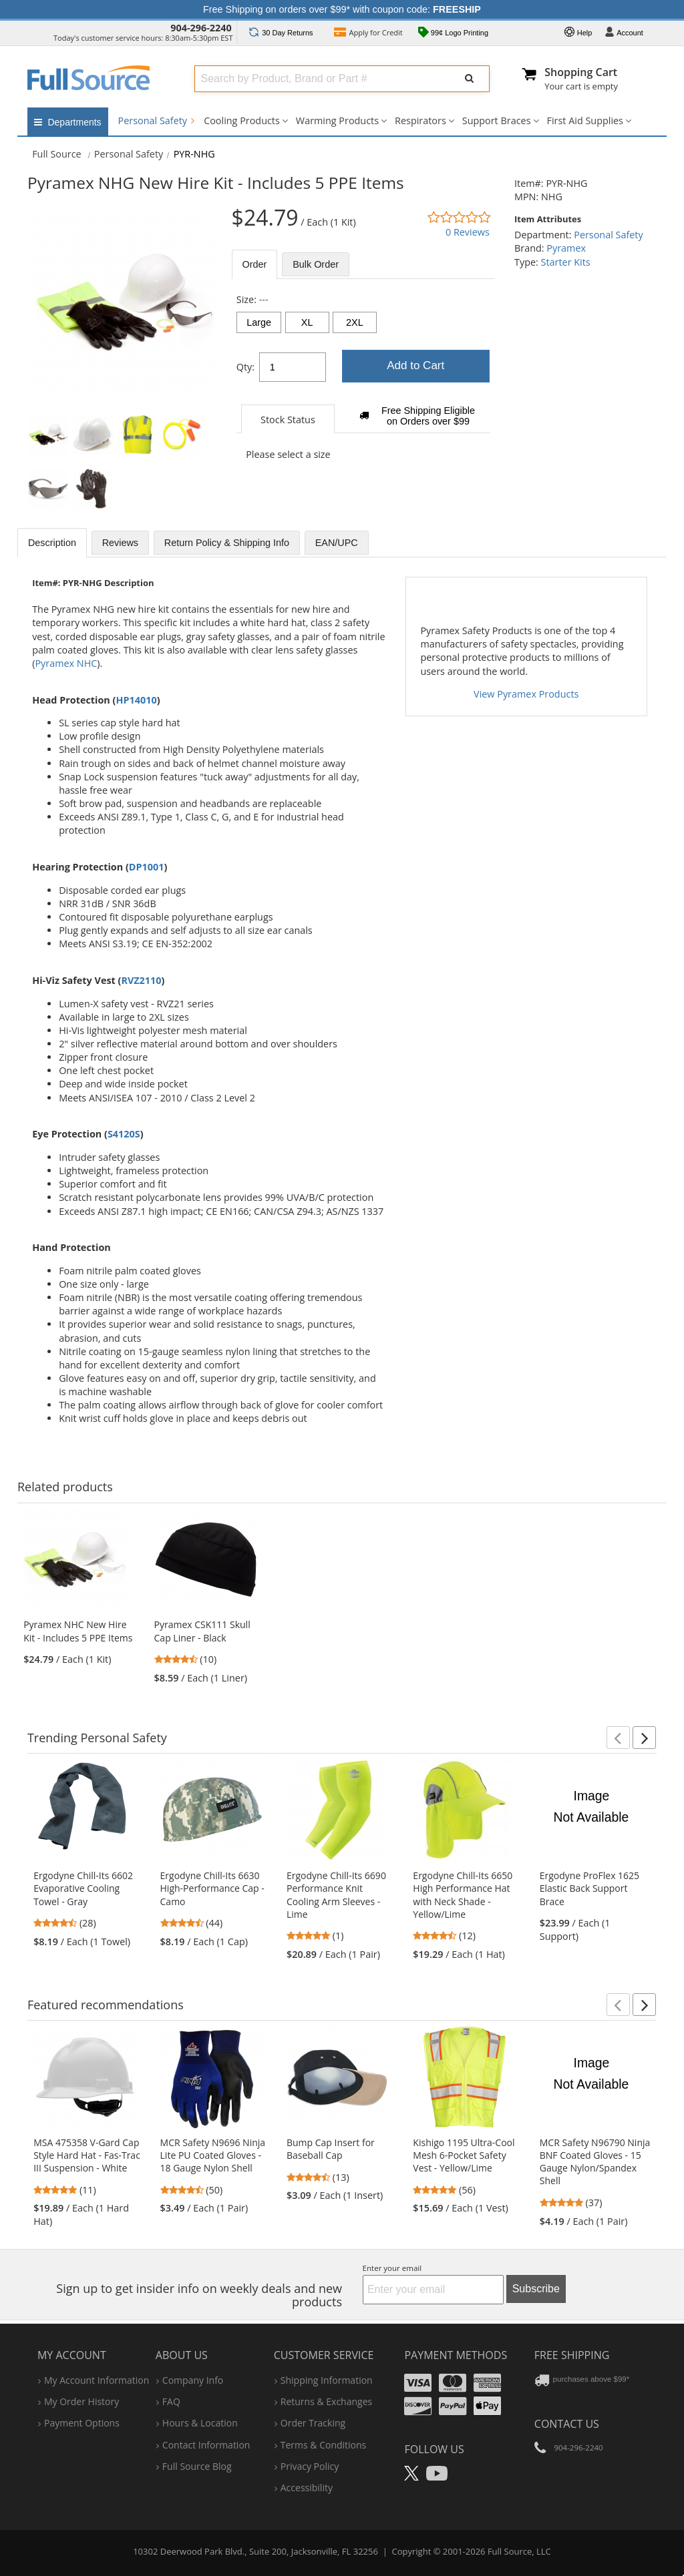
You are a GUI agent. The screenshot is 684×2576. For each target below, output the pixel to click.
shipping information (327, 2380)
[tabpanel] (363, 384)
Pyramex (566, 248)
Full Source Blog (197, 2466)
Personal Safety (156, 120)
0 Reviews (468, 232)
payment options (82, 2422)
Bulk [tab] (316, 264)
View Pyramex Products (526, 694)
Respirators (420, 120)
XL (307, 322)
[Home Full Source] (56, 154)
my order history (81, 2401)
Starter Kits (565, 262)
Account (624, 33)
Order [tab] (254, 264)
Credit (368, 33)
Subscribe (536, 2288)
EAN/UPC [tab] (336, 542)
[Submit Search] (469, 78)
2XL (354, 322)
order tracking (313, 2422)
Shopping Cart (580, 72)
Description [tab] (52, 542)
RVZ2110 (141, 980)
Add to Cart (415, 365)
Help (578, 33)
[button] (618, 1737)
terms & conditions (324, 2444)
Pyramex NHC (66, 663)
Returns (280, 33)
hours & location (200, 2422)
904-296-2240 (201, 27)
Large (258, 322)
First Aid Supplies (585, 120)
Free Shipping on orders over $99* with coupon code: (342, 9)
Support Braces (496, 120)
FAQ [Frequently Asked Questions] (171, 2401)
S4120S (124, 1133)
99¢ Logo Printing (453, 34)
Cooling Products (242, 120)
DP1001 (146, 866)
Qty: (245, 366)
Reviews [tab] (120, 542)
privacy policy (310, 2466)
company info (192, 2380)
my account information (96, 2380)
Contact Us (566, 2423)
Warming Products (337, 120)
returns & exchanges (326, 2401)
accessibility (307, 2487)
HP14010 (136, 700)
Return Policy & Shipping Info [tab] (226, 542)
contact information (206, 2444)
